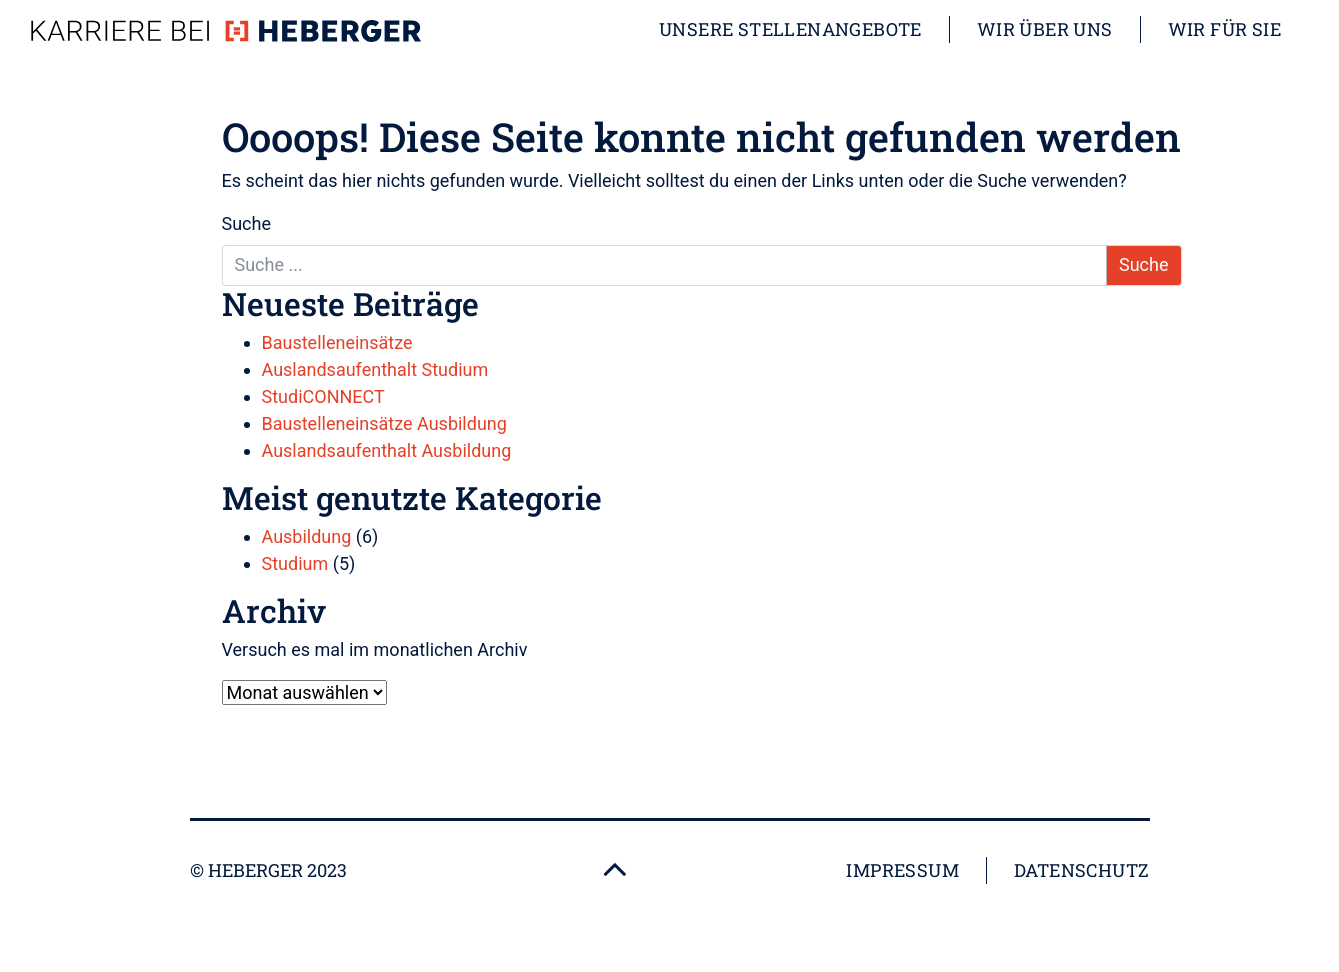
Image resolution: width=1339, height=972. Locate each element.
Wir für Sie (1224, 29)
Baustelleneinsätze (337, 342)
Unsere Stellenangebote (790, 29)
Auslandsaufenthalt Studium (375, 369)
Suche (247, 223)
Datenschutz (1081, 870)
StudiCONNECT (323, 396)
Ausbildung (307, 536)
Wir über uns (1045, 29)
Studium (295, 563)
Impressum (902, 870)
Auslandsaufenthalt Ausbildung (387, 450)
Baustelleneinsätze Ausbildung (384, 423)
